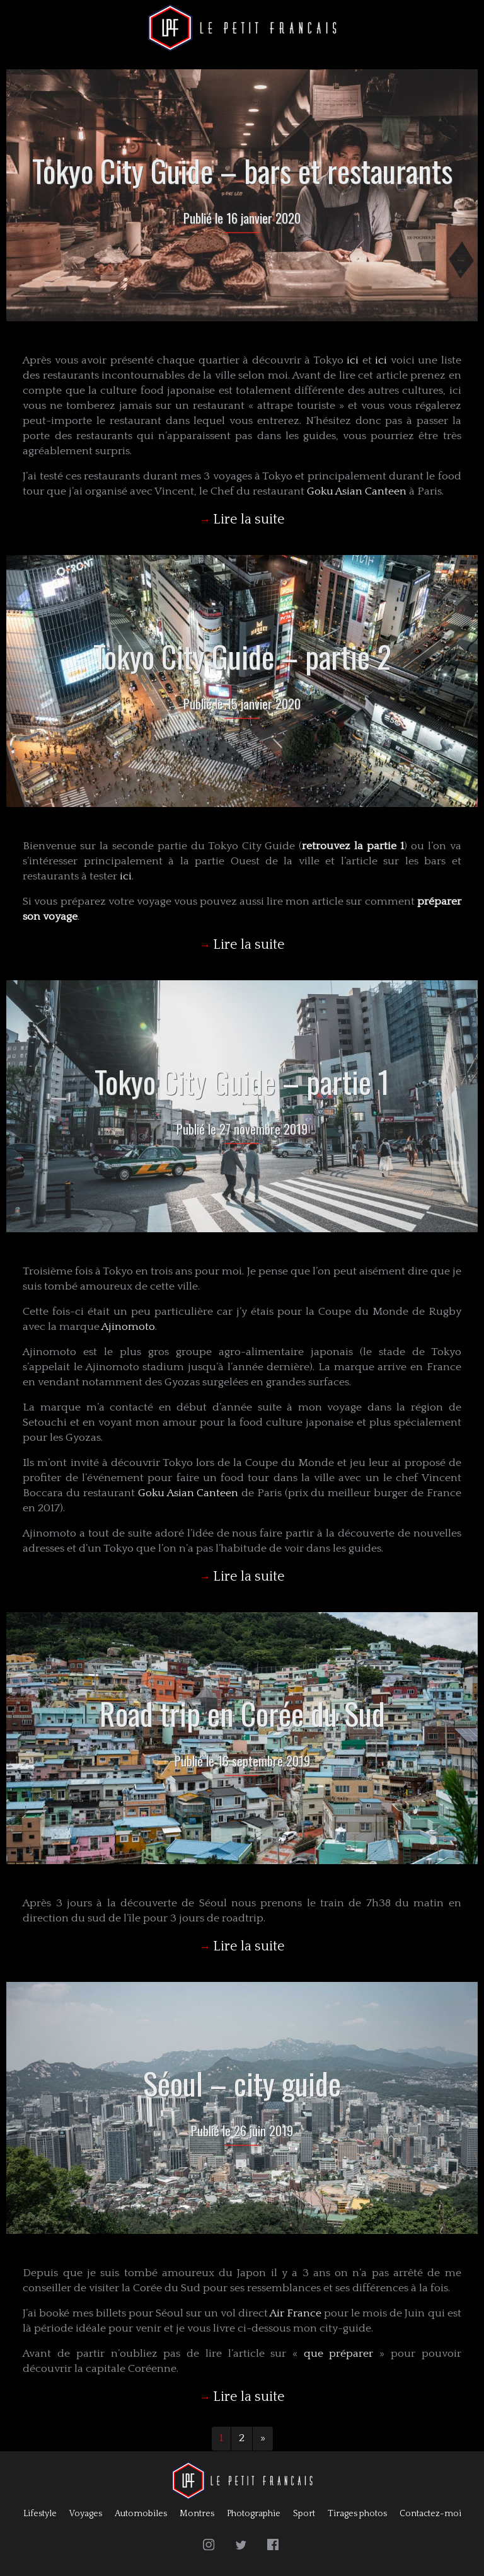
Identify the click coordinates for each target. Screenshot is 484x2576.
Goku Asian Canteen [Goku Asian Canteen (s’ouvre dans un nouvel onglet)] (356, 491)
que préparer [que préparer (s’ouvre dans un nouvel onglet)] (341, 2353)
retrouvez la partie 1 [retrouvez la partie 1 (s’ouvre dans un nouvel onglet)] (353, 846)
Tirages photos (357, 2514)
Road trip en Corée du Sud (242, 1713)
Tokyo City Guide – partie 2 (242, 656)
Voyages (85, 2514)
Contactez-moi (430, 2514)
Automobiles (141, 2514)
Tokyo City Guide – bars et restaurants (242, 170)
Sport (304, 2514)
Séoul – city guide (242, 2083)
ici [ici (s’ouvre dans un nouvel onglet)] (353, 360)
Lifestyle (40, 2514)
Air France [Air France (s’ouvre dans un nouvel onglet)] (295, 2313)
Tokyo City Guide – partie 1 (242, 1081)
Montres (197, 2514)
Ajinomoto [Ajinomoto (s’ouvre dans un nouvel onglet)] (128, 1326)
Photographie (253, 2514)
